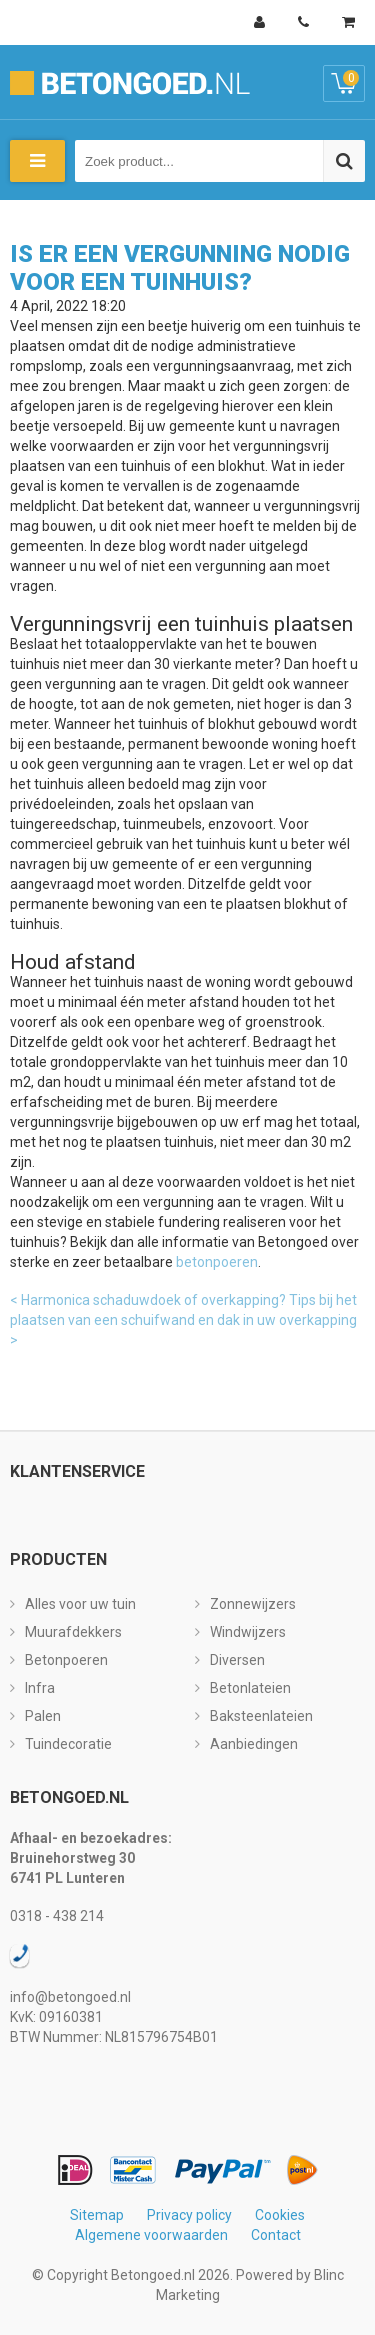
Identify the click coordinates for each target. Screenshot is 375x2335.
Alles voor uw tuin (80, 1604)
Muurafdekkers (73, 1632)
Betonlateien (250, 1688)
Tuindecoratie (68, 1744)
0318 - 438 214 (57, 1916)
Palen (43, 1716)
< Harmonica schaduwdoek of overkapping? (148, 1300)
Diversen (237, 1660)
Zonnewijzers (253, 1604)
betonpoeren (217, 1262)
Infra (40, 1688)
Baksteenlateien (261, 1716)
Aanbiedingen (254, 1744)
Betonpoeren (66, 1660)
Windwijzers (248, 1632)
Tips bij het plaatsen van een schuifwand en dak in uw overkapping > (183, 1320)
